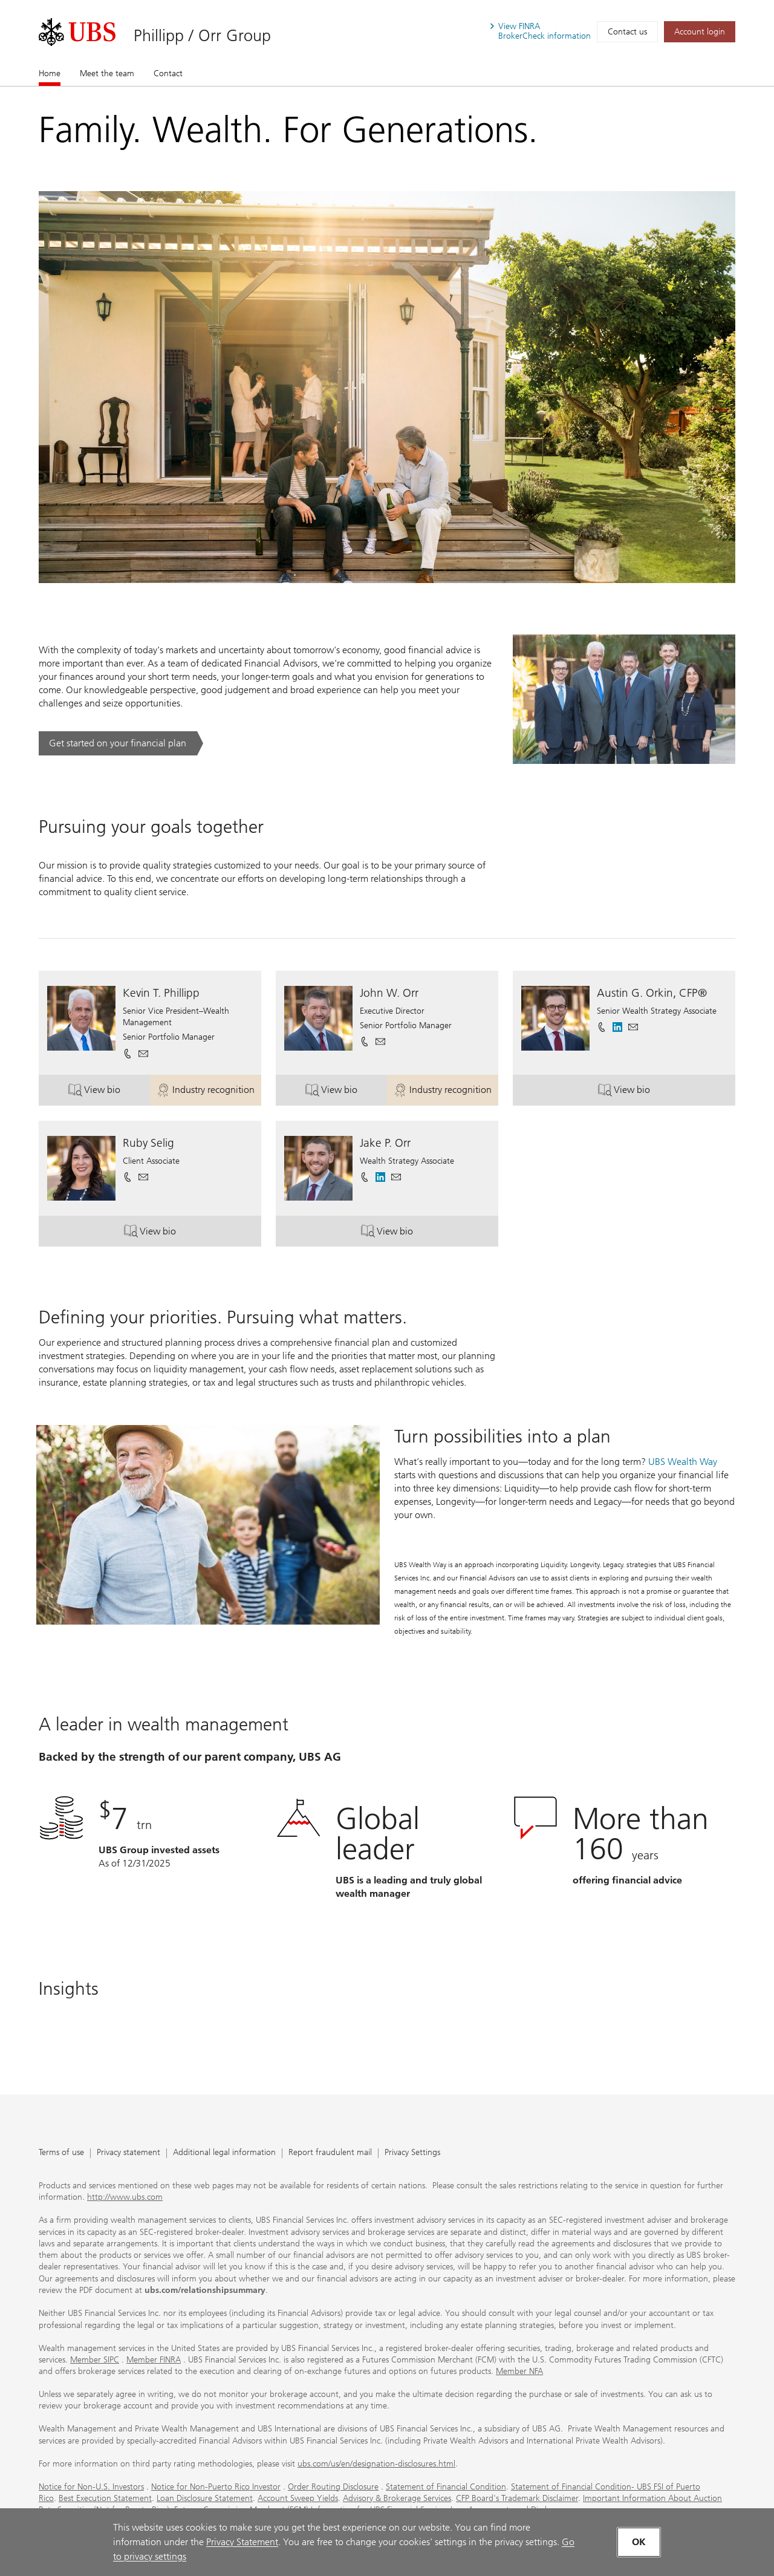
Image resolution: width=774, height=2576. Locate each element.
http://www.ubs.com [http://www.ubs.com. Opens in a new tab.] (125, 2197)
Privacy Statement (242, 2542)
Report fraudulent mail (330, 2152)
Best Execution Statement (105, 2498)
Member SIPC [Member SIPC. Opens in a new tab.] (94, 2360)
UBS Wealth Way (682, 1461)
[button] (143, 1053)
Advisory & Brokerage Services (397, 2498)
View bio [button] (109, 1092)
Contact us (627, 32)
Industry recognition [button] (209, 1092)
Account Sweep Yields (298, 2498)
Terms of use (61, 2152)
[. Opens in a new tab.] (77, 32)
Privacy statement (128, 2152)
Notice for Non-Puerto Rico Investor (216, 2487)
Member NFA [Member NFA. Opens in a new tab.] (519, 2371)
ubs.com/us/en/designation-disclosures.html (376, 2464)
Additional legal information (224, 2152)
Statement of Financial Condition (446, 2487)
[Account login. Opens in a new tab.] (699, 31)
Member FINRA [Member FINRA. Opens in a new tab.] (153, 2360)
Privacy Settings (412, 2152)
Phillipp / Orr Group (202, 35)
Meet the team (107, 73)
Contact (168, 73)
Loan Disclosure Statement (205, 2498)
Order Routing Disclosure (333, 2487)
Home (49, 73)
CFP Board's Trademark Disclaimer (517, 2498)
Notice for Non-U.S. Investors (91, 2487)
